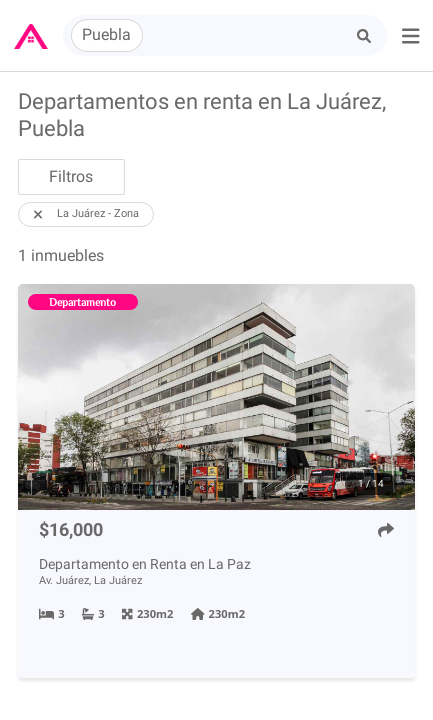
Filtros (71, 176)
